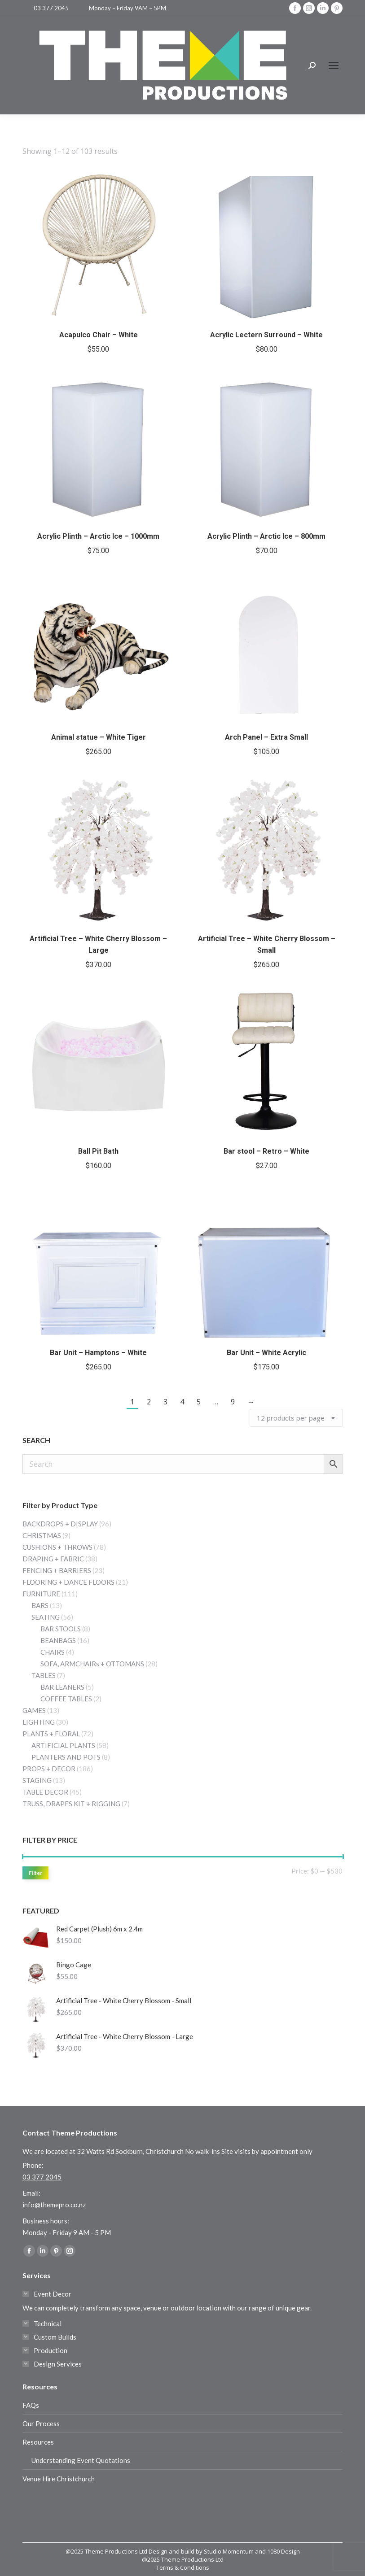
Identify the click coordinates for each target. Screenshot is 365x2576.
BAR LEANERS (62, 1687)
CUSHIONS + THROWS (57, 1547)
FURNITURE (41, 1594)
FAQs (30, 2405)
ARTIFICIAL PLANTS (63, 1745)
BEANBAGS (58, 1640)
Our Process (41, 2423)
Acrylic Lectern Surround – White (266, 335)
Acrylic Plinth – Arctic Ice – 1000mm (98, 536)
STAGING (37, 1780)
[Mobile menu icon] (334, 65)
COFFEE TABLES (66, 1699)
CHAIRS (52, 1652)
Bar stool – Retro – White (266, 1151)
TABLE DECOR (45, 1792)
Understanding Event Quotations (80, 2460)
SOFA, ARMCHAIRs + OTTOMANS (92, 1664)
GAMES (34, 1710)
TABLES (43, 1675)
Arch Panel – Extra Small (266, 737)
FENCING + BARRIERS (56, 1570)
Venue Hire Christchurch (58, 2479)
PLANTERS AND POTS (66, 1757)
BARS (39, 1605)
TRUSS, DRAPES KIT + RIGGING (71, 1804)
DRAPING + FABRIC (53, 1559)
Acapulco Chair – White (98, 335)
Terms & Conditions (182, 2567)
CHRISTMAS (41, 1535)
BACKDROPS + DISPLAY (60, 1524)
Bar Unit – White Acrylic (266, 1352)
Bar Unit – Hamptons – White (98, 1352)
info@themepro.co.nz (54, 2205)
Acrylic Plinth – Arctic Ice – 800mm (266, 536)
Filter (35, 1873)
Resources (38, 2442)
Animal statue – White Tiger (98, 737)
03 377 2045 (51, 8)
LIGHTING (38, 1722)
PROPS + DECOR (48, 1769)
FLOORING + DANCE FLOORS (68, 1582)
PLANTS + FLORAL (51, 1734)
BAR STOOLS (60, 1629)
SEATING (45, 1617)
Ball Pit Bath (98, 1151)
